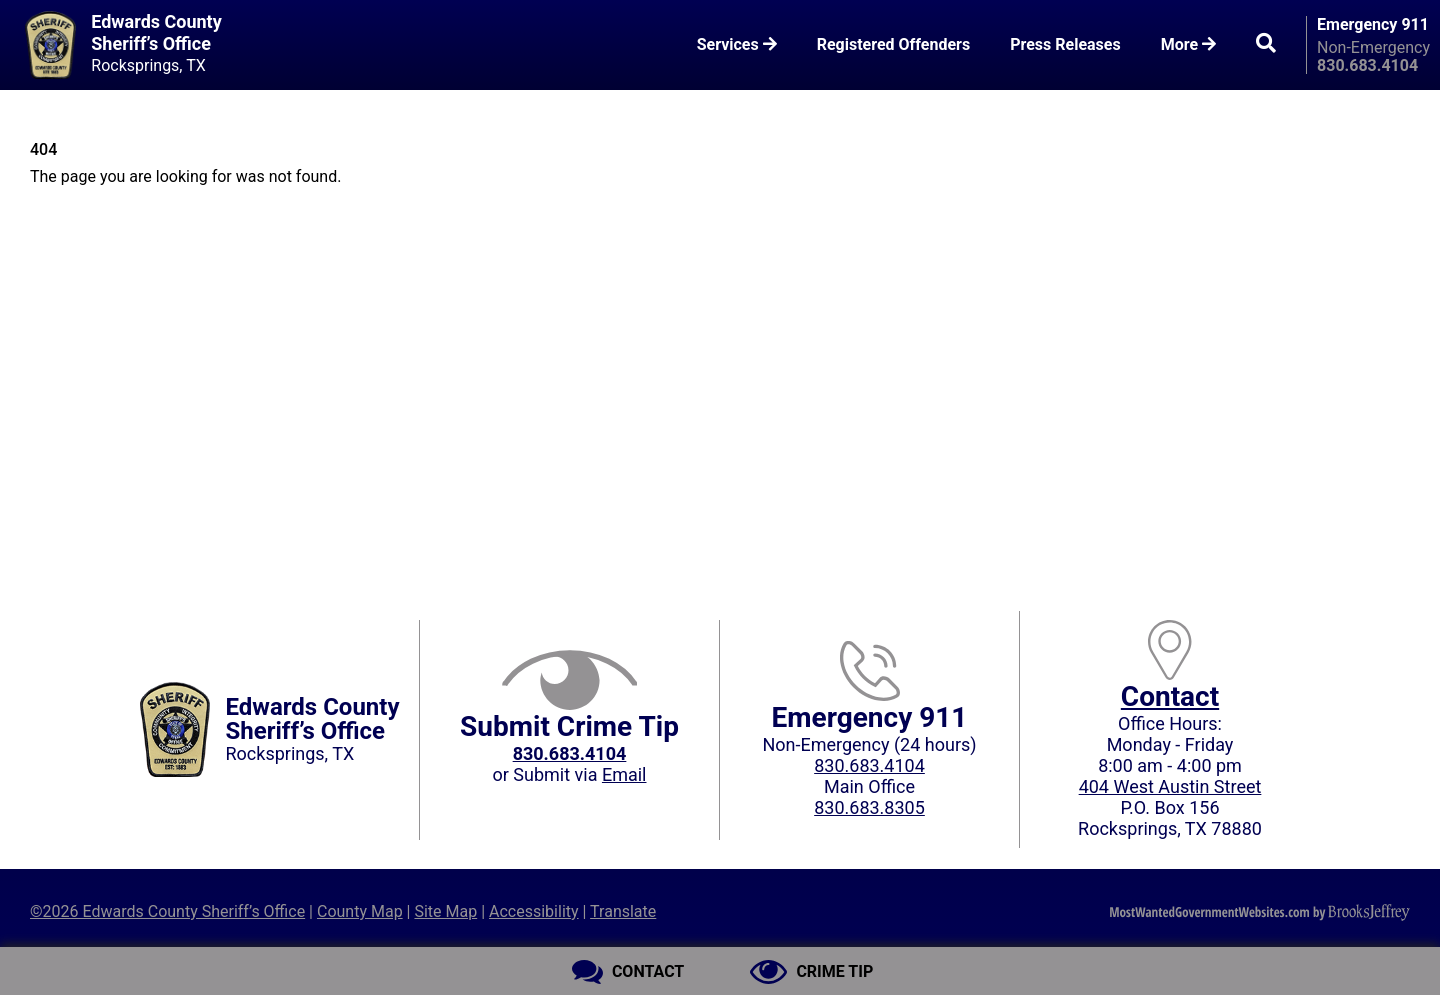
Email (624, 774)
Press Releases (1065, 44)
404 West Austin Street (1170, 786)
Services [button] (737, 44)
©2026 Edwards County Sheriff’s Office (167, 911)
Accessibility (534, 911)
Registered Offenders (894, 44)
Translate (623, 911)
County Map (360, 911)
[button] (1266, 45)
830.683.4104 (869, 765)
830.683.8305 (869, 807)
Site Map (445, 911)
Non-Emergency (1373, 48)
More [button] (1188, 44)
